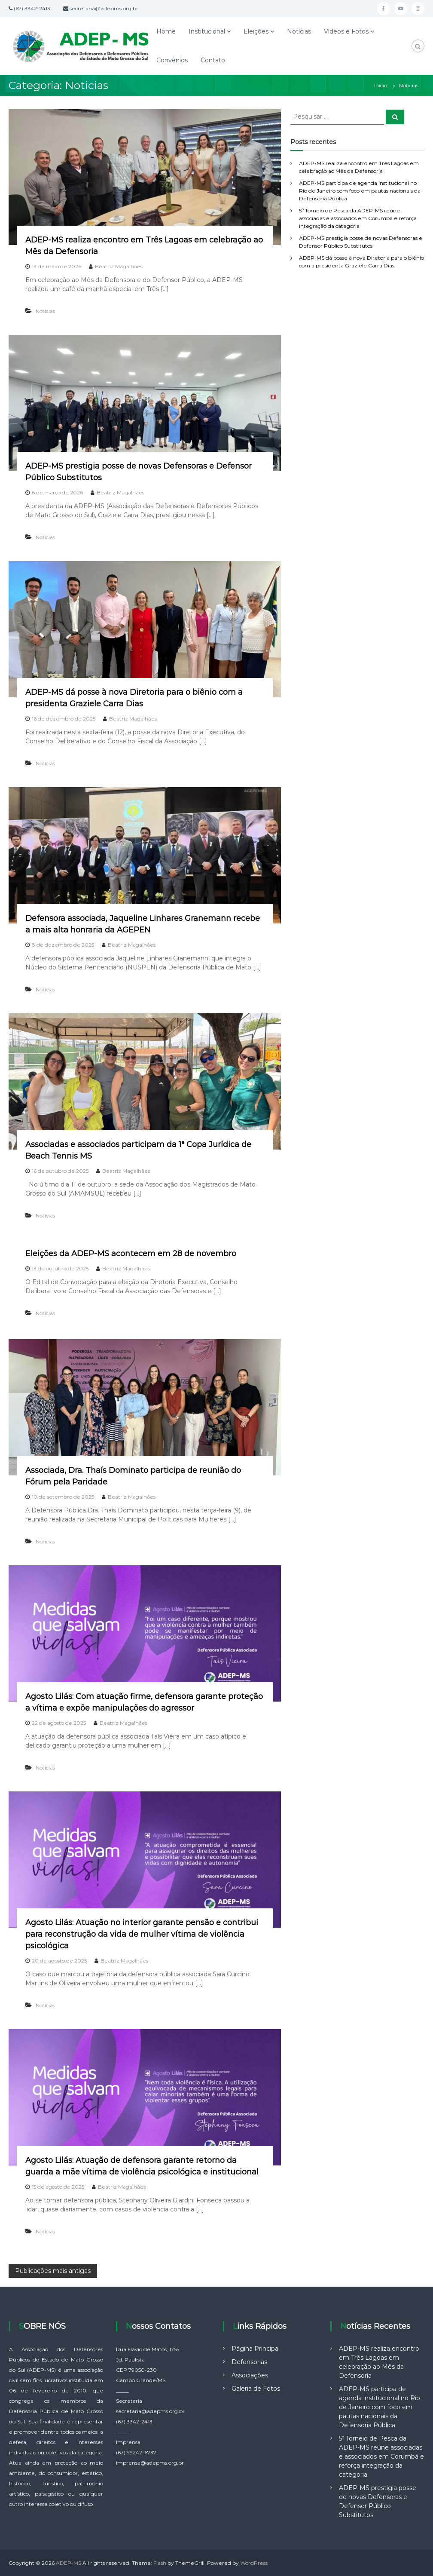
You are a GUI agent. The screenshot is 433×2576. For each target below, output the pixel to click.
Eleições (256, 31)
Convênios (172, 60)
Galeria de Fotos (256, 2388)
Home (166, 31)
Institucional (207, 31)
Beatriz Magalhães (119, 266)
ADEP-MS (68, 2563)
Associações (250, 2375)
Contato (213, 60)
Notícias (299, 31)
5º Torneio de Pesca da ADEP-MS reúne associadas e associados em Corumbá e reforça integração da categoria (358, 218)
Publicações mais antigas (53, 2271)
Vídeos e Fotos (346, 31)
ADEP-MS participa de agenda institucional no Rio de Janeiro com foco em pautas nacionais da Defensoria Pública (360, 191)
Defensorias (249, 2362)
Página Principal (256, 2348)
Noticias (45, 311)
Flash (159, 2563)
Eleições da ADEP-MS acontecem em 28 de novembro (130, 1253)
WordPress (254, 2563)
